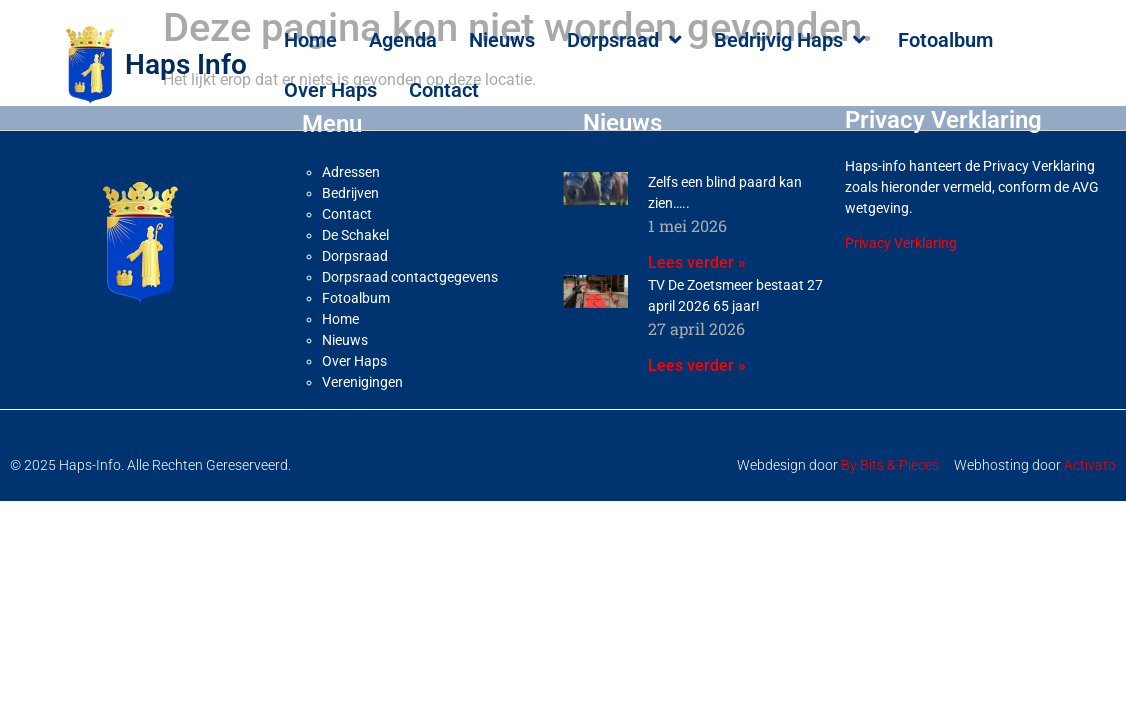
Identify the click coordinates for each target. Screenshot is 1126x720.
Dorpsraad (624, 40)
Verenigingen (362, 382)
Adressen (351, 172)
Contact (444, 90)
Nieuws (502, 40)
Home (310, 40)
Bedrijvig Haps (790, 40)
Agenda (403, 40)
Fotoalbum (945, 40)
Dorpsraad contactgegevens (410, 277)
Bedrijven (350, 193)
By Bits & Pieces (890, 465)
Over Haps (330, 90)
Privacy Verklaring (901, 243)
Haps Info (186, 64)
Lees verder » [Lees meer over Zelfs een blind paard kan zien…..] (697, 262)
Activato (1090, 465)
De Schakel (355, 235)
